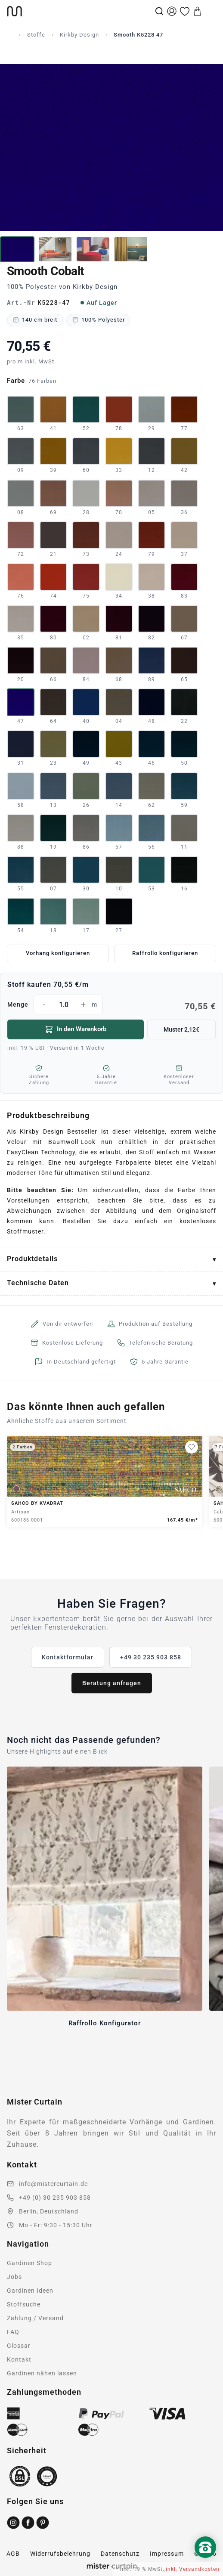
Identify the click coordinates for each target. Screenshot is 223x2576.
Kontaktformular (67, 1657)
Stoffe (36, 34)
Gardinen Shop (29, 2263)
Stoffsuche (23, 2304)
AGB (13, 2553)
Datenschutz (120, 2553)
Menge (111, 1004)
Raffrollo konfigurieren (165, 953)
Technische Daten (38, 1283)
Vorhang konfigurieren (58, 953)
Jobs (14, 2276)
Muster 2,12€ (181, 1029)
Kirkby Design (79, 34)
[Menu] (210, 11)
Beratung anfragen (111, 1683)
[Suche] (159, 11)
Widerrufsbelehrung (60, 2553)
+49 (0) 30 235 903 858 (55, 2197)
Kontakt (19, 2359)
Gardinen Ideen (30, 2290)
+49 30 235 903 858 (150, 1657)
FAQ (13, 2331)
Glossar (19, 2345)
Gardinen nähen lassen (42, 2373)
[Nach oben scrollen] (205, 2561)
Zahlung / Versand (35, 2318)
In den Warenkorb (75, 1029)
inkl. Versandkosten (193, 2569)
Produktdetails (32, 1259)
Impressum (167, 2553)
